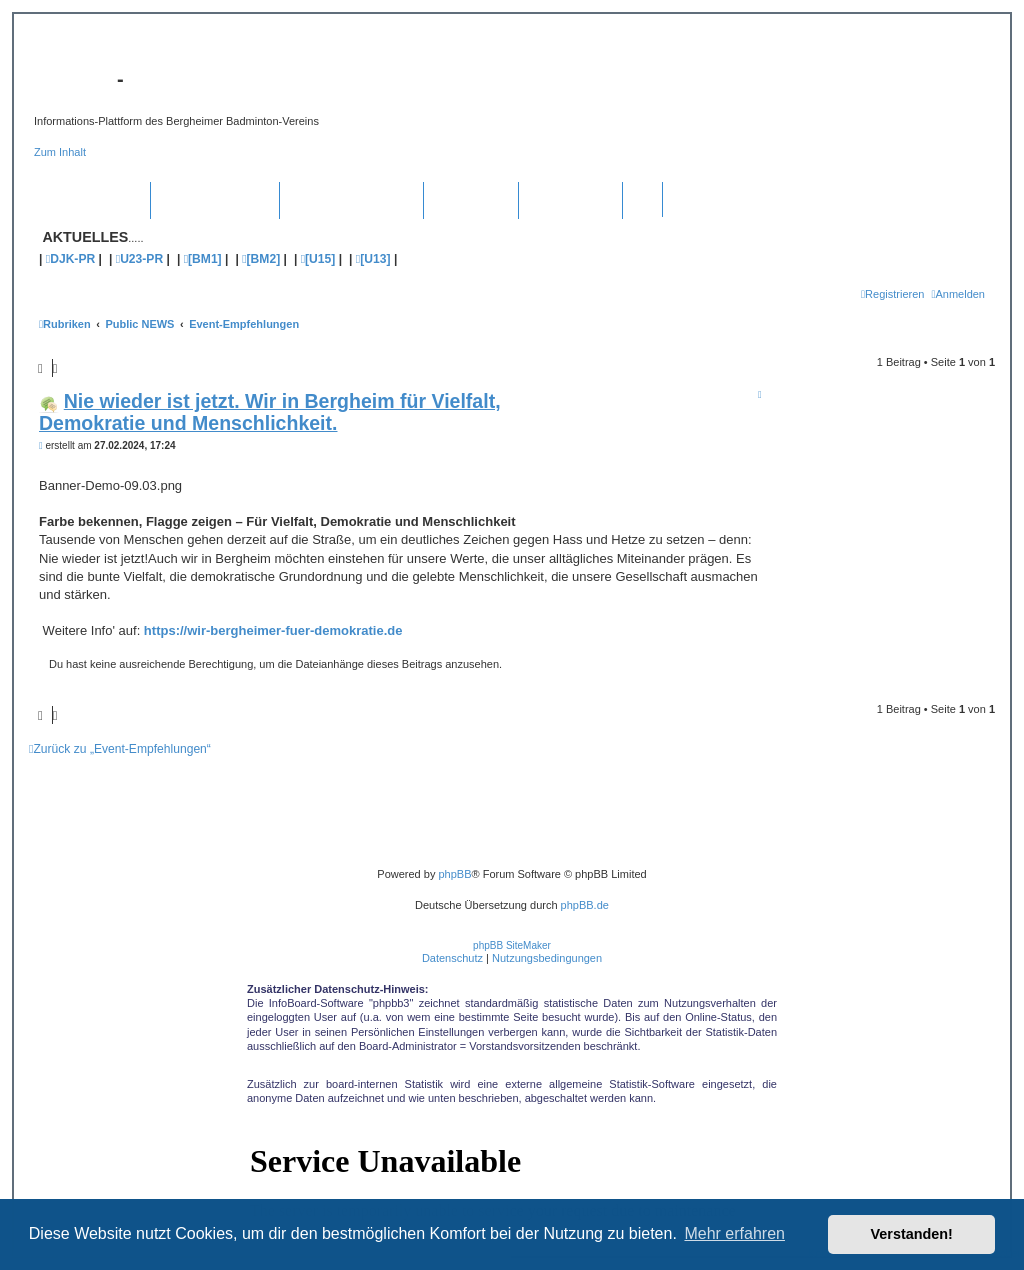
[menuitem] (958, 294)
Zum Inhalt (60, 152)
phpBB (454, 874)
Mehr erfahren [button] (734, 1233)
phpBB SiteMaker (512, 945)
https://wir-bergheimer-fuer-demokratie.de (273, 630)
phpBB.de (585, 905)
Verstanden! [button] (912, 1234)
